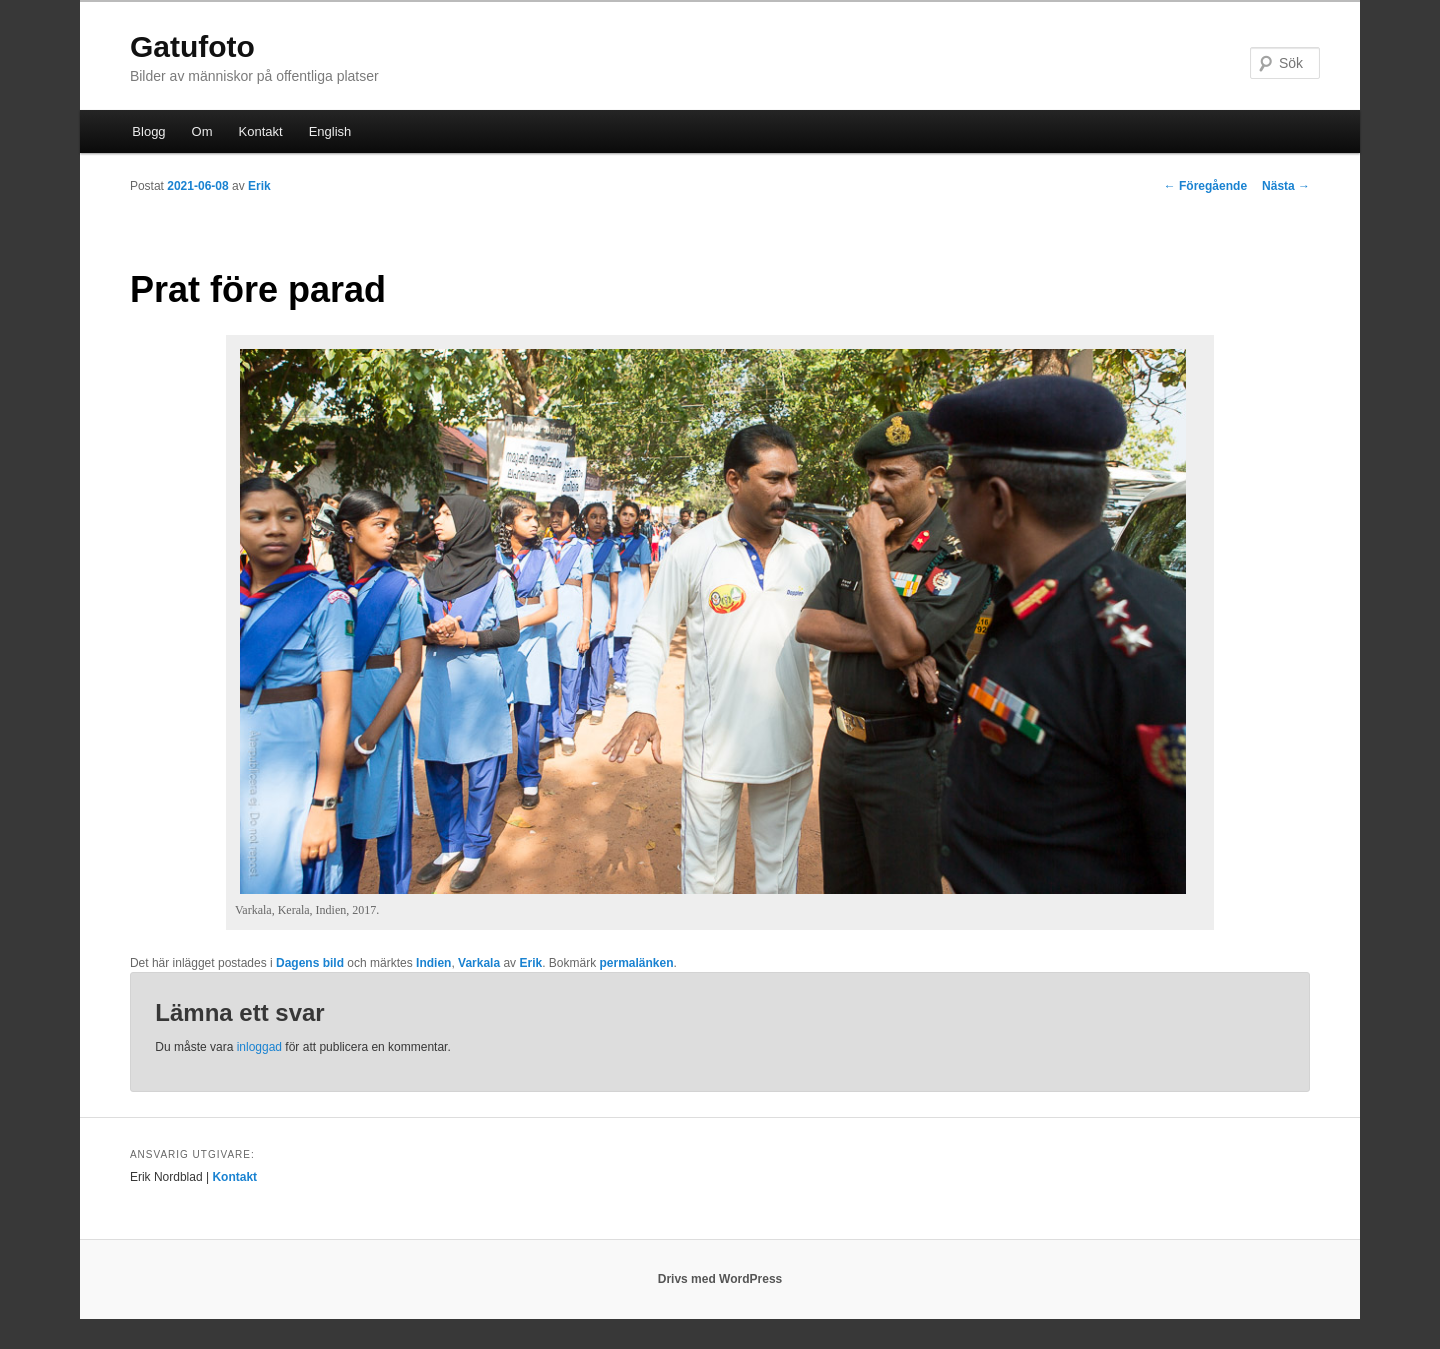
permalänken (637, 963)
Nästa (1286, 186)
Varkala (479, 963)
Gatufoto (192, 46)
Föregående (1205, 186)
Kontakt (261, 131)
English (330, 131)
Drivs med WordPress (720, 1279)
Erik (259, 186)
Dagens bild (310, 963)
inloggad (259, 1047)
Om (202, 131)
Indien (433, 963)
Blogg (148, 131)
